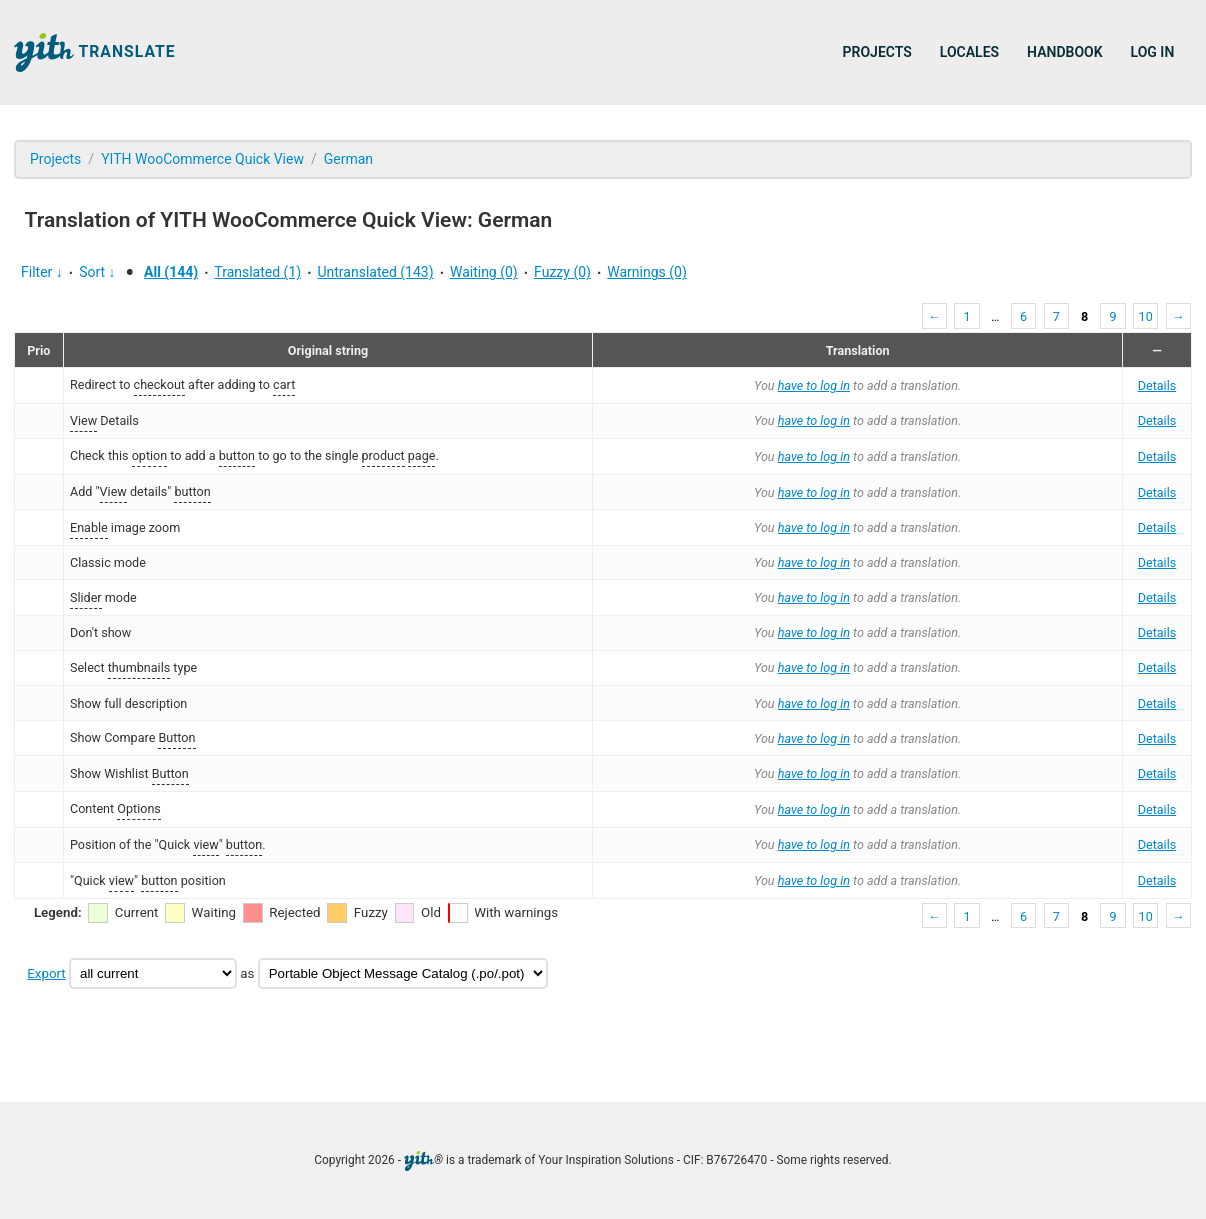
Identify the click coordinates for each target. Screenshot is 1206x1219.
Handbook (1064, 52)
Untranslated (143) (375, 272)
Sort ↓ (97, 272)
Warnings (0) (647, 272)
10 (1146, 316)
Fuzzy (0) (562, 272)
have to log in (814, 385)
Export (46, 973)
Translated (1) (257, 272)
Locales (969, 52)
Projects (877, 52)
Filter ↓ (42, 272)
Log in (1153, 52)
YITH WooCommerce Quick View (202, 159)
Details (1157, 385)
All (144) (171, 272)
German (348, 159)
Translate (95, 52)
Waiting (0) (484, 272)
